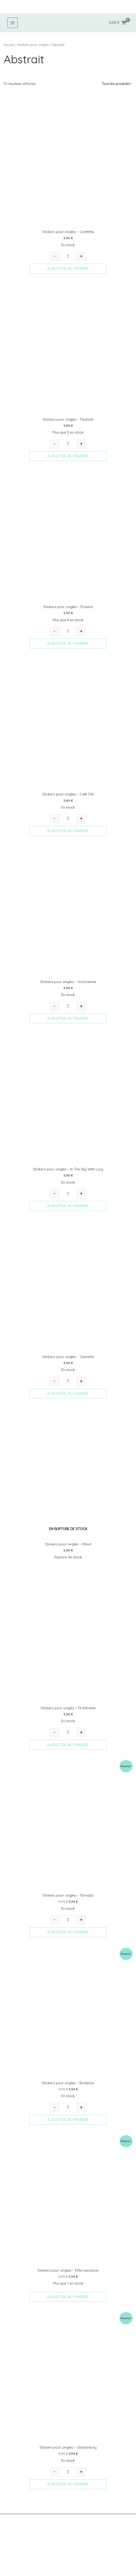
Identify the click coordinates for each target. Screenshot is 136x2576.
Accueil (9, 45)
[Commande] (116, 84)
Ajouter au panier (68, 268)
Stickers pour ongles (33, 45)
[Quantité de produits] (68, 256)
